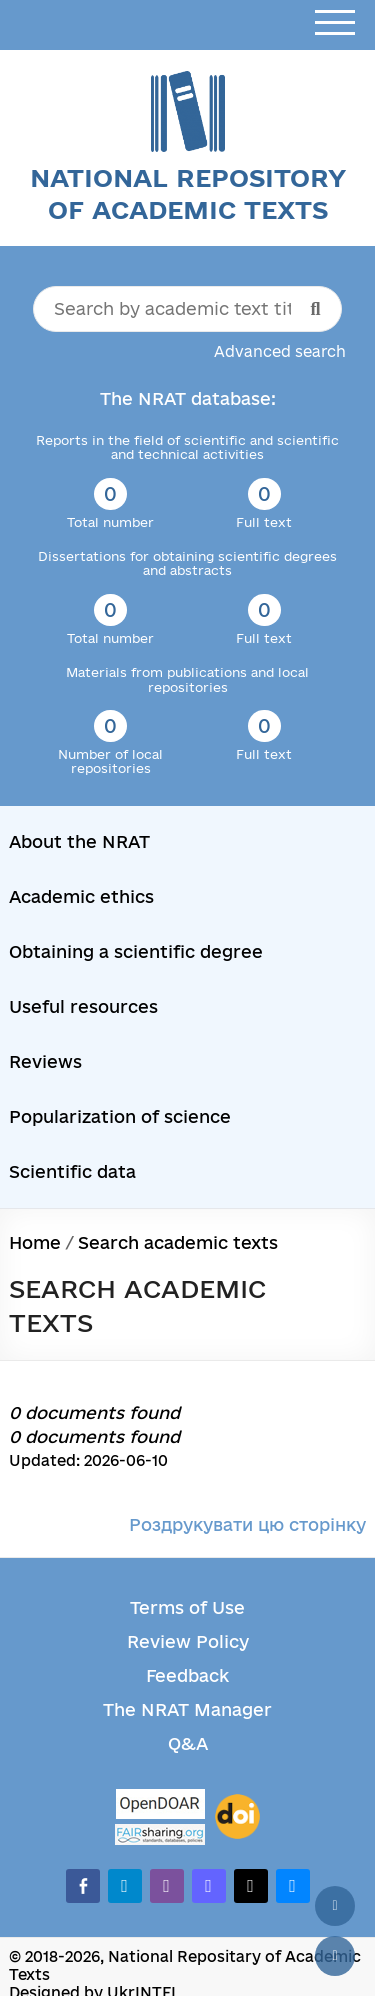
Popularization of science (120, 1116)
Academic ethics (81, 896)
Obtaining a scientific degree (136, 951)
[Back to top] (335, 1906)
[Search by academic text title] (188, 309)
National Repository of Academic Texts (188, 193)
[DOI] (237, 1817)
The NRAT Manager (187, 1709)
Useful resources (83, 1006)
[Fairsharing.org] (160, 1834)
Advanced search (280, 351)
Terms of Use (187, 1607)
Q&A (188, 1743)
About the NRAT (79, 841)
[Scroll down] (335, 1956)
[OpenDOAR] (160, 1806)
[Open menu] (335, 23)
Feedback (187, 1675)
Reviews (45, 1061)
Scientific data (72, 1171)
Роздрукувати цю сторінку (247, 1524)
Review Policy (188, 1641)
